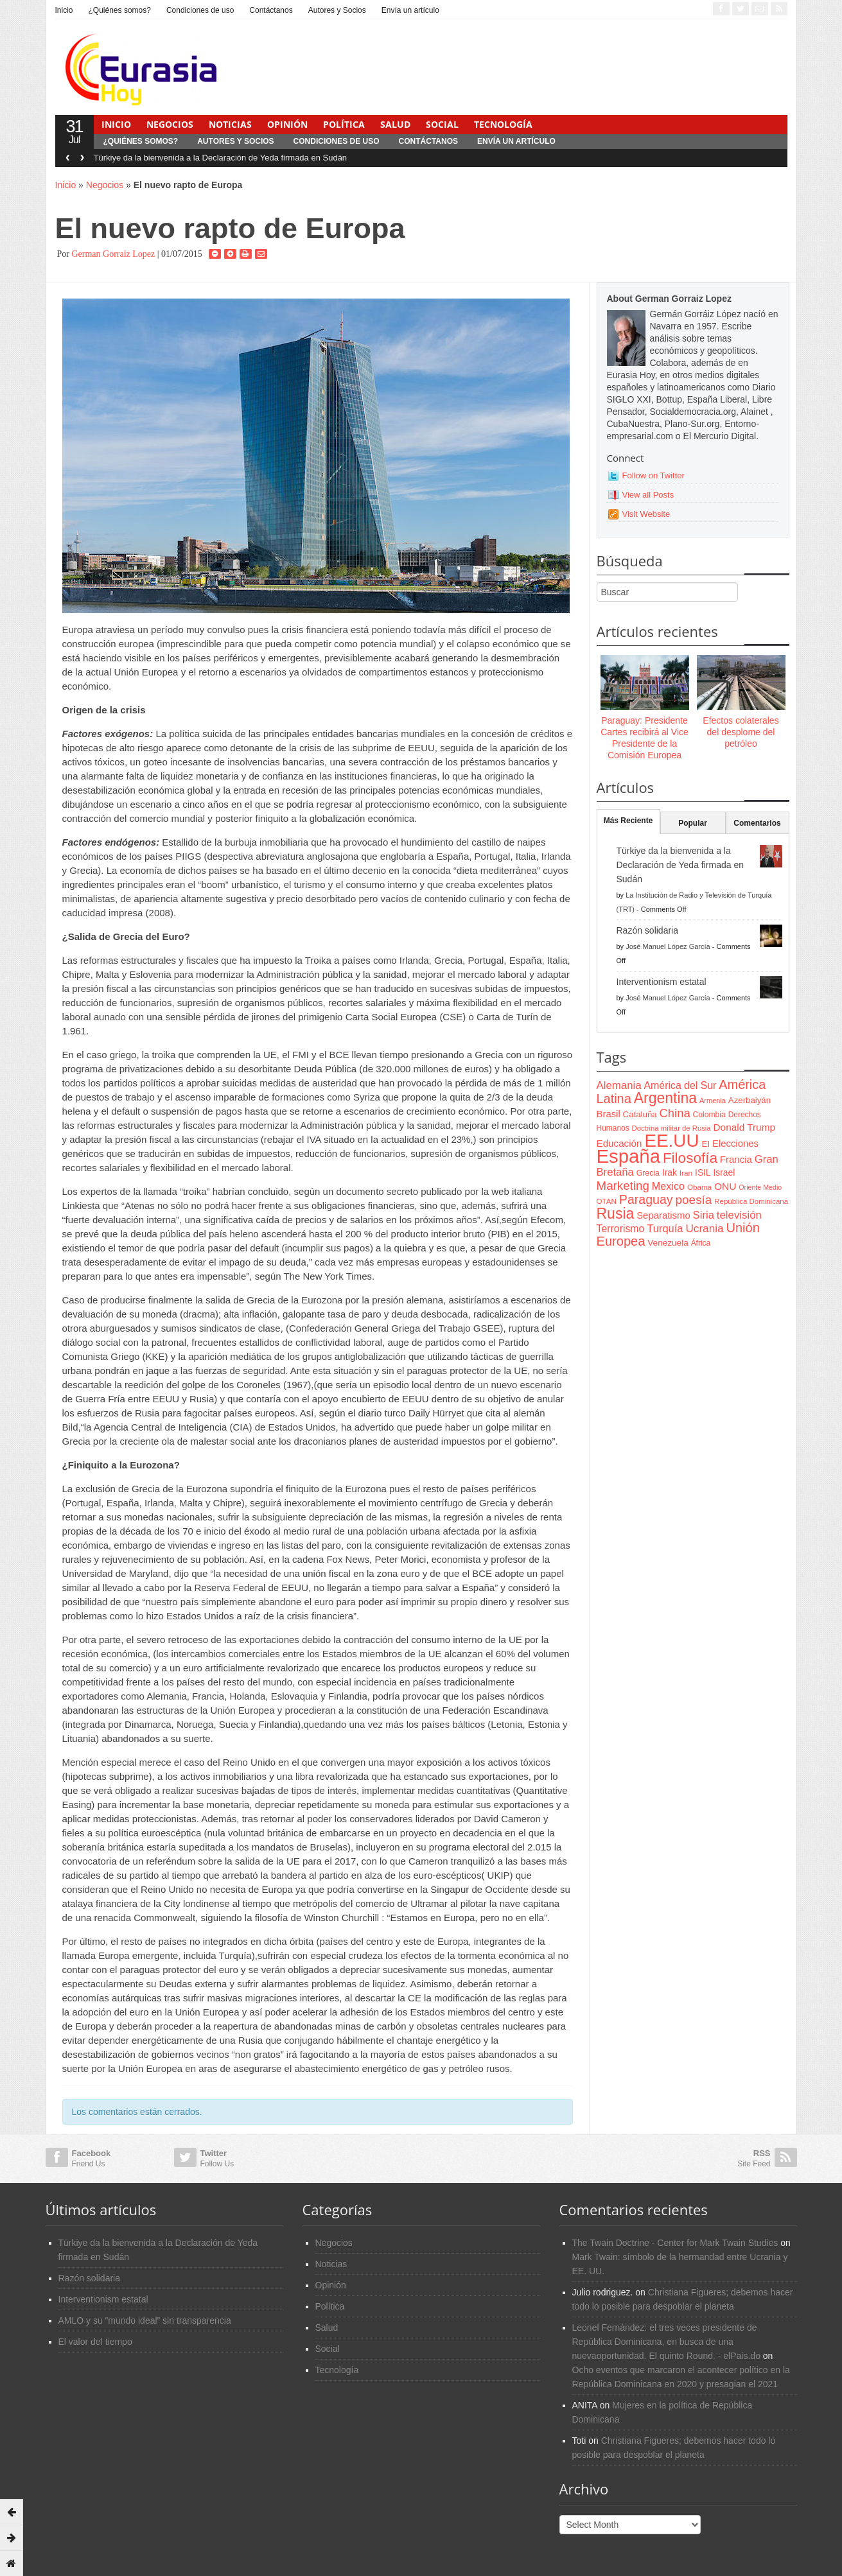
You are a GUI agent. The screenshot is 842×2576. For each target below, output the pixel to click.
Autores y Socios (337, 10)
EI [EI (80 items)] (705, 1144)
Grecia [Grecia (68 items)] (648, 1173)
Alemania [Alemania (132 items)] (619, 1085)
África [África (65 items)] (701, 1243)
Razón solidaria (648, 930)
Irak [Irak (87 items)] (669, 1172)
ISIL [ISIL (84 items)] (702, 1173)
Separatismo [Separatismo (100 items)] (663, 1215)
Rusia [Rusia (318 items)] (616, 1213)
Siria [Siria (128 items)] (703, 1215)
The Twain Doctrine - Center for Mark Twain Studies (675, 2243)
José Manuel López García (668, 946)
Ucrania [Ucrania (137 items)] (704, 1228)
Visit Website (646, 514)
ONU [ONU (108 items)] (725, 1186)
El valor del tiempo (95, 2342)
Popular (692, 823)
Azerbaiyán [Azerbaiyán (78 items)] (749, 1100)
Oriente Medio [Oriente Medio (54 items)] (760, 1187)
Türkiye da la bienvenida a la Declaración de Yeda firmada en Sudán (220, 157)
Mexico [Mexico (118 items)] (668, 1186)
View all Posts (648, 495)
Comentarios (756, 823)
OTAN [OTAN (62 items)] (607, 1201)
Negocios (169, 124)
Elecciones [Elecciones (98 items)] (735, 1143)
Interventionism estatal (661, 982)
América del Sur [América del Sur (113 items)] (680, 1085)
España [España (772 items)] (628, 1156)
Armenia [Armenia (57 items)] (712, 1100)
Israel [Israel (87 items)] (724, 1172)
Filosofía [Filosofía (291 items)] (690, 1158)
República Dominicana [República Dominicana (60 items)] (751, 1201)
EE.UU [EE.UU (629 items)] (671, 1141)
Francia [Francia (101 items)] (736, 1159)
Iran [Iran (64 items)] (686, 1173)
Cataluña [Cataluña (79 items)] (640, 1114)
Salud (395, 124)
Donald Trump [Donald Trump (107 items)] (744, 1127)
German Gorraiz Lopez (113, 254)
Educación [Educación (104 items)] (619, 1143)
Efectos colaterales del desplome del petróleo (740, 732)
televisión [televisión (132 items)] (739, 1215)
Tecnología (503, 124)
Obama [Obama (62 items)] (699, 1187)
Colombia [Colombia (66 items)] (709, 1114)
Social (442, 124)
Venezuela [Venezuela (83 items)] (667, 1243)
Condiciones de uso (200, 10)
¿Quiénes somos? (120, 10)
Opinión (287, 124)
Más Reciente (628, 820)
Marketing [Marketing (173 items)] (623, 1185)
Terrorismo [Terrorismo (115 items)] (621, 1228)
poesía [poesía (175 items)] (694, 1199)
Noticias (230, 124)
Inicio (64, 10)
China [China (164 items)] (675, 1113)
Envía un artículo (410, 10)
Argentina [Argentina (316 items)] (665, 1098)
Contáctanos (270, 10)
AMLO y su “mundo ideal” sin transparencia (144, 2320)
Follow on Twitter (653, 475)
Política (344, 124)
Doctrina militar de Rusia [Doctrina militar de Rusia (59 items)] (671, 1128)
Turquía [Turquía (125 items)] (665, 1228)
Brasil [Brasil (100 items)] (608, 1114)
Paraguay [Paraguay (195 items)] (646, 1199)
